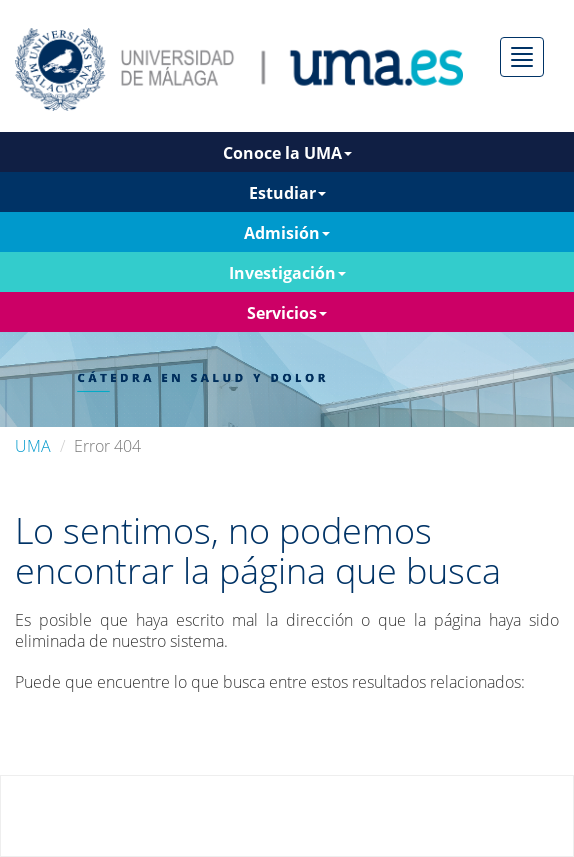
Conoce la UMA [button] (287, 153)
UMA (33, 446)
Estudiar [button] (287, 193)
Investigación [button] (287, 273)
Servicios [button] (287, 313)
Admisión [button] (287, 233)
